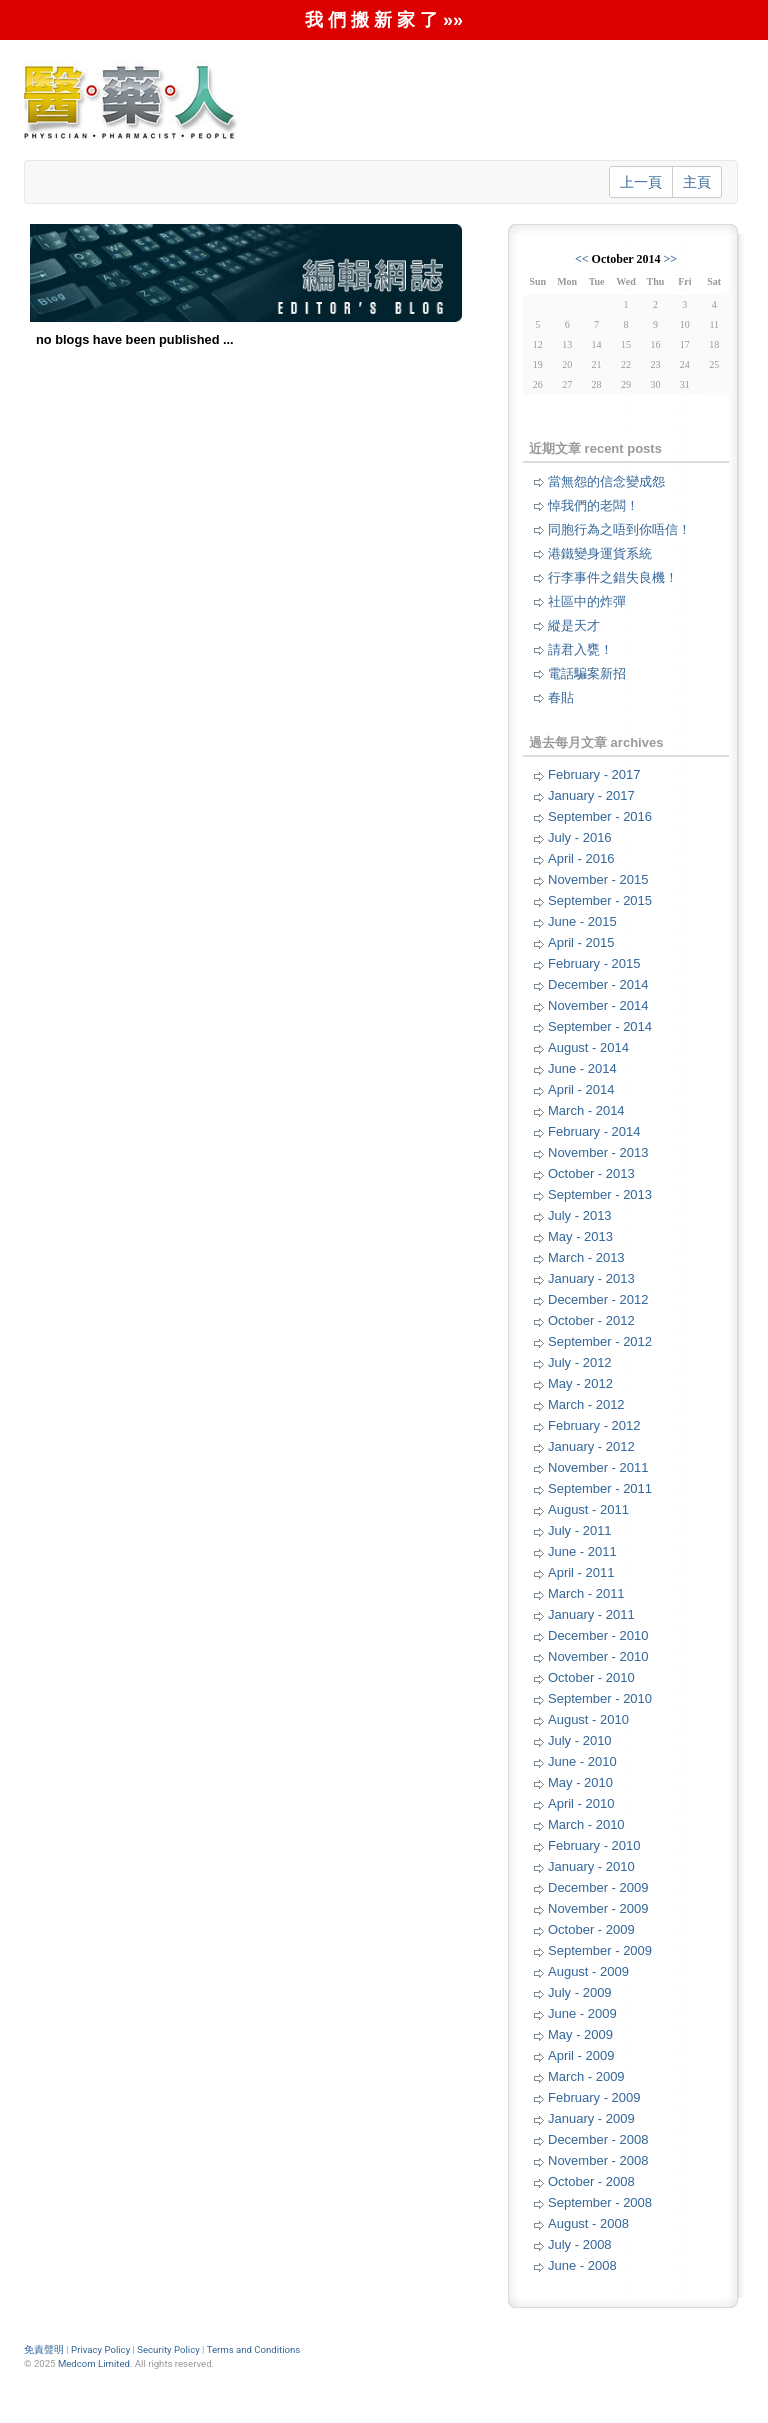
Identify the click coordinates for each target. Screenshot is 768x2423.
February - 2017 (594, 774)
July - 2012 (580, 1362)
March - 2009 (586, 2076)
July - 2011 (580, 1530)
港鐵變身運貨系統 (600, 553)
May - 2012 (580, 1383)
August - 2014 (588, 1047)
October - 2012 (591, 1320)
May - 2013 (580, 1236)
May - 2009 (580, 2034)
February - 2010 (594, 1845)
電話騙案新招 (587, 673)
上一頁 (641, 182)
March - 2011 (586, 1593)
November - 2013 (598, 1152)
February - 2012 (594, 1425)
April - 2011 (581, 1572)
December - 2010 (598, 1635)
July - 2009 (580, 1992)
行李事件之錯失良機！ (613, 577)
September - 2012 (600, 1341)
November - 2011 (598, 1467)
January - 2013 (591, 1278)
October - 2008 (591, 2181)
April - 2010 (581, 1803)
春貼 (561, 697)
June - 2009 (582, 2013)
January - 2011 (591, 1614)
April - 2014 (581, 1089)
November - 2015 (598, 879)
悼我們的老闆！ (593, 505)
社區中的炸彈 (587, 601)
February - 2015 (594, 963)
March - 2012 (586, 1404)
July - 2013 (580, 1215)
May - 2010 (580, 1782)
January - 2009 (591, 2118)
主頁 (697, 182)
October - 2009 (591, 1929)
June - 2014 (582, 1068)
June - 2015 (582, 921)
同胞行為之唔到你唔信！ (619, 529)
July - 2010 (580, 1740)
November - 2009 (598, 1908)
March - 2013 (586, 1257)
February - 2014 (594, 1131)
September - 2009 (600, 1950)
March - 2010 (586, 1824)
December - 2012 (598, 1299)
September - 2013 (600, 1194)
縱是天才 (574, 625)
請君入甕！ (580, 649)
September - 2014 (600, 1026)
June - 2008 (582, 2265)
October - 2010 (591, 1677)
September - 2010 (600, 1698)
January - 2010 (591, 1866)
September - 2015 (600, 900)
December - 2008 (598, 2139)
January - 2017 (591, 795)
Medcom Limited (94, 2363)
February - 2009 (594, 2097)
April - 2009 (581, 2055)
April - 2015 (581, 942)
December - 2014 (598, 984)
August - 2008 (588, 2223)
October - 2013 (591, 1173)
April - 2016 (581, 858)
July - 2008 (580, 2244)
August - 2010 (588, 1719)
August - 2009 (588, 1971)
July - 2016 (580, 837)
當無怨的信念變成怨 (606, 481)
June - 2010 (582, 1761)
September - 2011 (600, 1488)
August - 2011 (588, 1509)
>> (670, 259)
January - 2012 (591, 1446)
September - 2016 (600, 816)
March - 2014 (586, 1110)
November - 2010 (598, 1656)
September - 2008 (600, 2202)
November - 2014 (598, 1005)
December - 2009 (598, 1887)
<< (582, 259)
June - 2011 (582, 1551)
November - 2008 (598, 2160)
